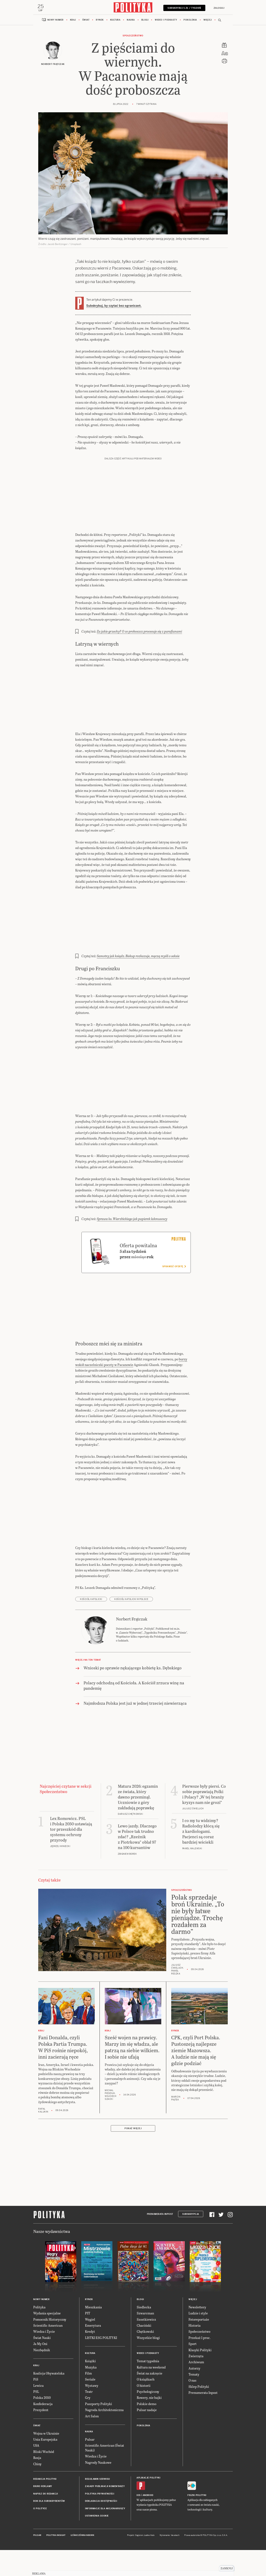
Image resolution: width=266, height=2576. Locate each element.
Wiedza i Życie (44, 2358)
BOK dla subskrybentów (49, 2527)
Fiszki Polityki (196, 2521)
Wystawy (91, 2412)
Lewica (38, 2412)
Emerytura (93, 2352)
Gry (87, 2424)
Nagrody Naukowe (98, 2488)
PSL (36, 2418)
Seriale (90, 2405)
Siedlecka (144, 2333)
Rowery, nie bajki (149, 2424)
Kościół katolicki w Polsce (131, 1625)
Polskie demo (146, 2430)
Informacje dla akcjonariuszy (105, 2535)
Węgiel (90, 2345)
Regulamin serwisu (97, 2505)
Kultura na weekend (151, 2393)
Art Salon (92, 2442)
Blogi (145, 20)
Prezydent (40, 2436)
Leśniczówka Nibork (82, 2562)
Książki (90, 2387)
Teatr (89, 2418)
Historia (194, 2352)
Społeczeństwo (133, 36)
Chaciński (144, 2352)
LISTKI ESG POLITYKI (101, 2364)
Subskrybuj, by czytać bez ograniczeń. (114, 306)
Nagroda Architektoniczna (104, 2436)
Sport (192, 2370)
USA (36, 2472)
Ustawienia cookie (97, 2542)
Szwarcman (145, 2339)
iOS (139, 2521)
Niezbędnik (41, 2376)
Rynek (100, 20)
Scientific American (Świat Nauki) (104, 2474)
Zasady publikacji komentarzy (105, 2513)
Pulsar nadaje (147, 2436)
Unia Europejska (45, 2466)
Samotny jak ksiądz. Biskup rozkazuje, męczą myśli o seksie (138, 982)
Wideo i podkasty (166, 20)
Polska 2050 (42, 2424)
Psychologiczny (148, 2418)
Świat (86, 20)
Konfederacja (43, 2430)
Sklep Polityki (198, 2413)
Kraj (73, 20)
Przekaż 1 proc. (199, 2364)
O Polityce (40, 2535)
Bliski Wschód (43, 2478)
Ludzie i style (198, 2339)
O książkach (145, 2405)
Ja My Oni (40, 2370)
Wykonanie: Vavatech (170, 2562)
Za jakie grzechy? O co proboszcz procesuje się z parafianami (139, 657)
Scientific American (48, 2352)
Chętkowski (145, 2358)
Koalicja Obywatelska (48, 2399)
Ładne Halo (149, 2562)
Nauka (131, 20)
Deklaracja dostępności (101, 2527)
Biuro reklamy (42, 2513)
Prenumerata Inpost (160, 2240)
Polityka (39, 2333)
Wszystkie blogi (148, 2364)
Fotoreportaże (198, 2345)
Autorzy (194, 2394)
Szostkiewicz (146, 2345)
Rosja (37, 2484)
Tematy (193, 2400)
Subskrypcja (190, 2240)
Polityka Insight (56, 2562)
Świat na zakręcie (149, 2399)
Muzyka (91, 2393)
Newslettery (197, 2333)
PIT (87, 2339)
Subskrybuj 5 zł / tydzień (183, 8)
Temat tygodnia (148, 2387)
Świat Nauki (42, 2364)
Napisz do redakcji (45, 2520)
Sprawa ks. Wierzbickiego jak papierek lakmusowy (132, 1245)
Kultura (115, 20)
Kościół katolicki (91, 1625)
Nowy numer (55, 20)
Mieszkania (93, 2333)
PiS (35, 2405)
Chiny (37, 2490)
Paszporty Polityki (98, 2430)
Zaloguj (218, 8)
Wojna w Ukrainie (46, 2459)
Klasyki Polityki (200, 2376)
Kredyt (90, 2358)
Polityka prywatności (99, 2520)
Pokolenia (190, 20)
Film (88, 2399)
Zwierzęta (195, 2382)
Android (148, 2521)
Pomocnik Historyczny (49, 2345)
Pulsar (90, 2466)
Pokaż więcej (133, 2155)
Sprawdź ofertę (174, 1293)
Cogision (139, 2562)
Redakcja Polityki (45, 2505)
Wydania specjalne (47, 2339)
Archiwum (196, 2388)
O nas (192, 2406)
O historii (143, 2412)
